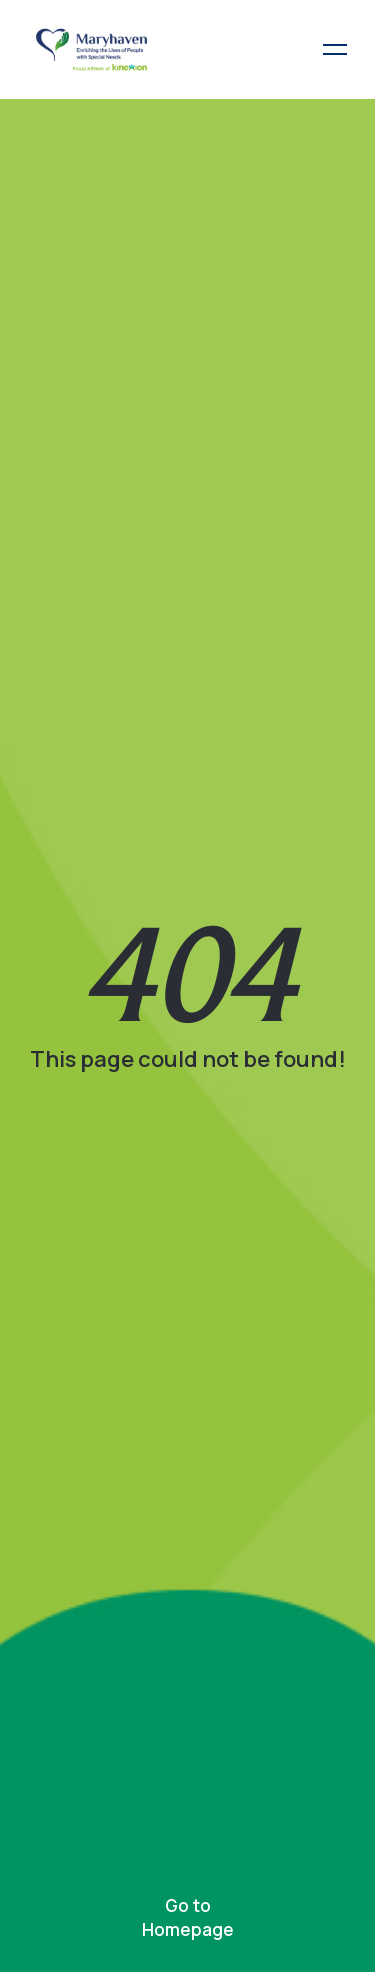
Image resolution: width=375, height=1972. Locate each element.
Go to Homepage (188, 1917)
